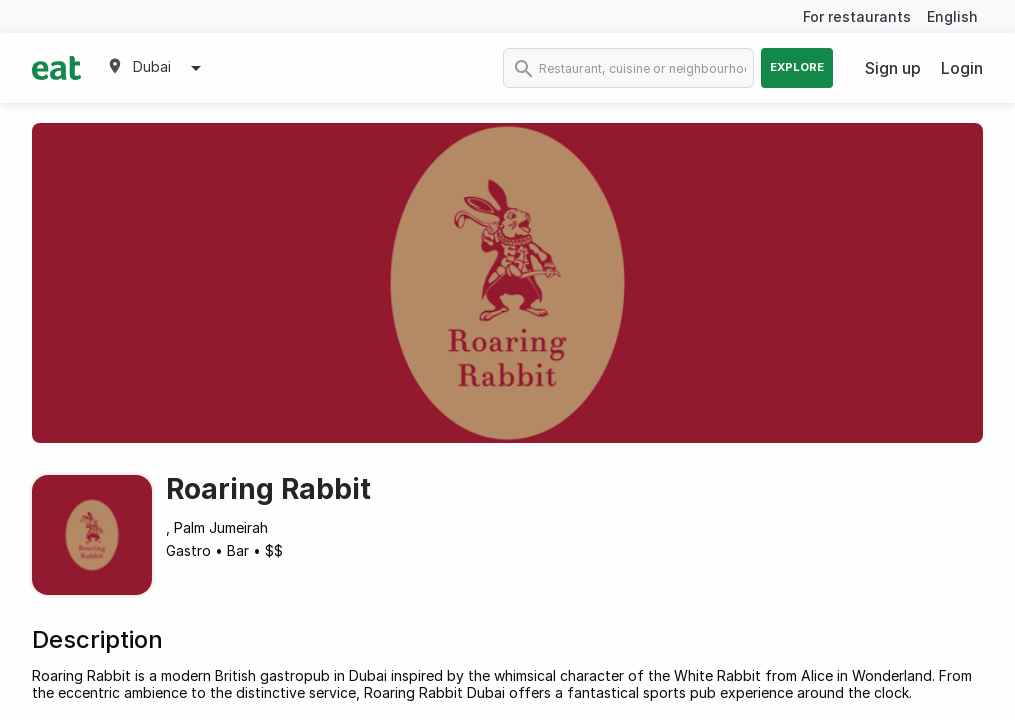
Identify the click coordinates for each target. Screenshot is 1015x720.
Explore (797, 67)
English (952, 16)
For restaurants (857, 16)
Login (962, 68)
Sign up (893, 68)
